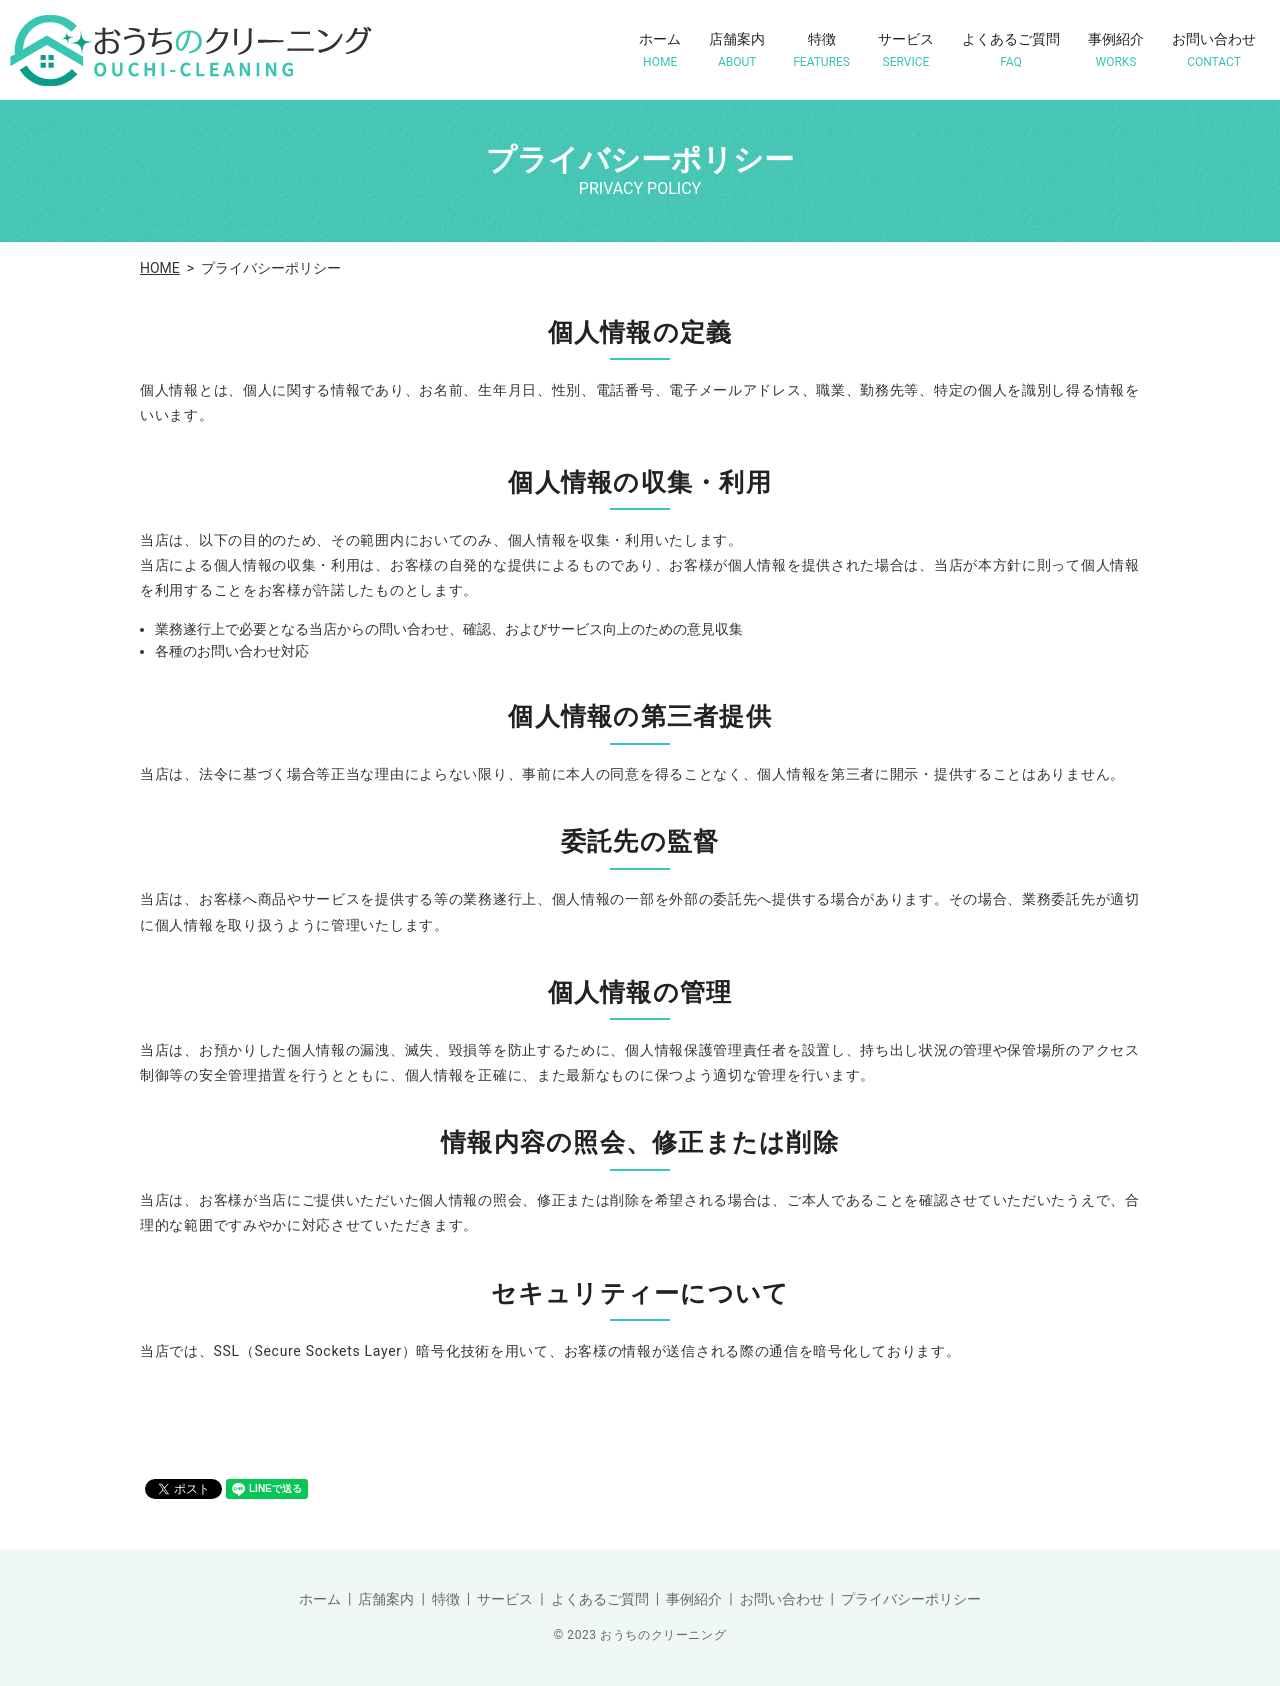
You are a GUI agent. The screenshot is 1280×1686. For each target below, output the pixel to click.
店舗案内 (737, 50)
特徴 (821, 50)
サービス (906, 50)
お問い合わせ (1214, 50)
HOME (160, 268)
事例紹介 (1116, 50)
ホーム (660, 50)
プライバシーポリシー (911, 1599)
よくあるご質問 (1011, 50)
